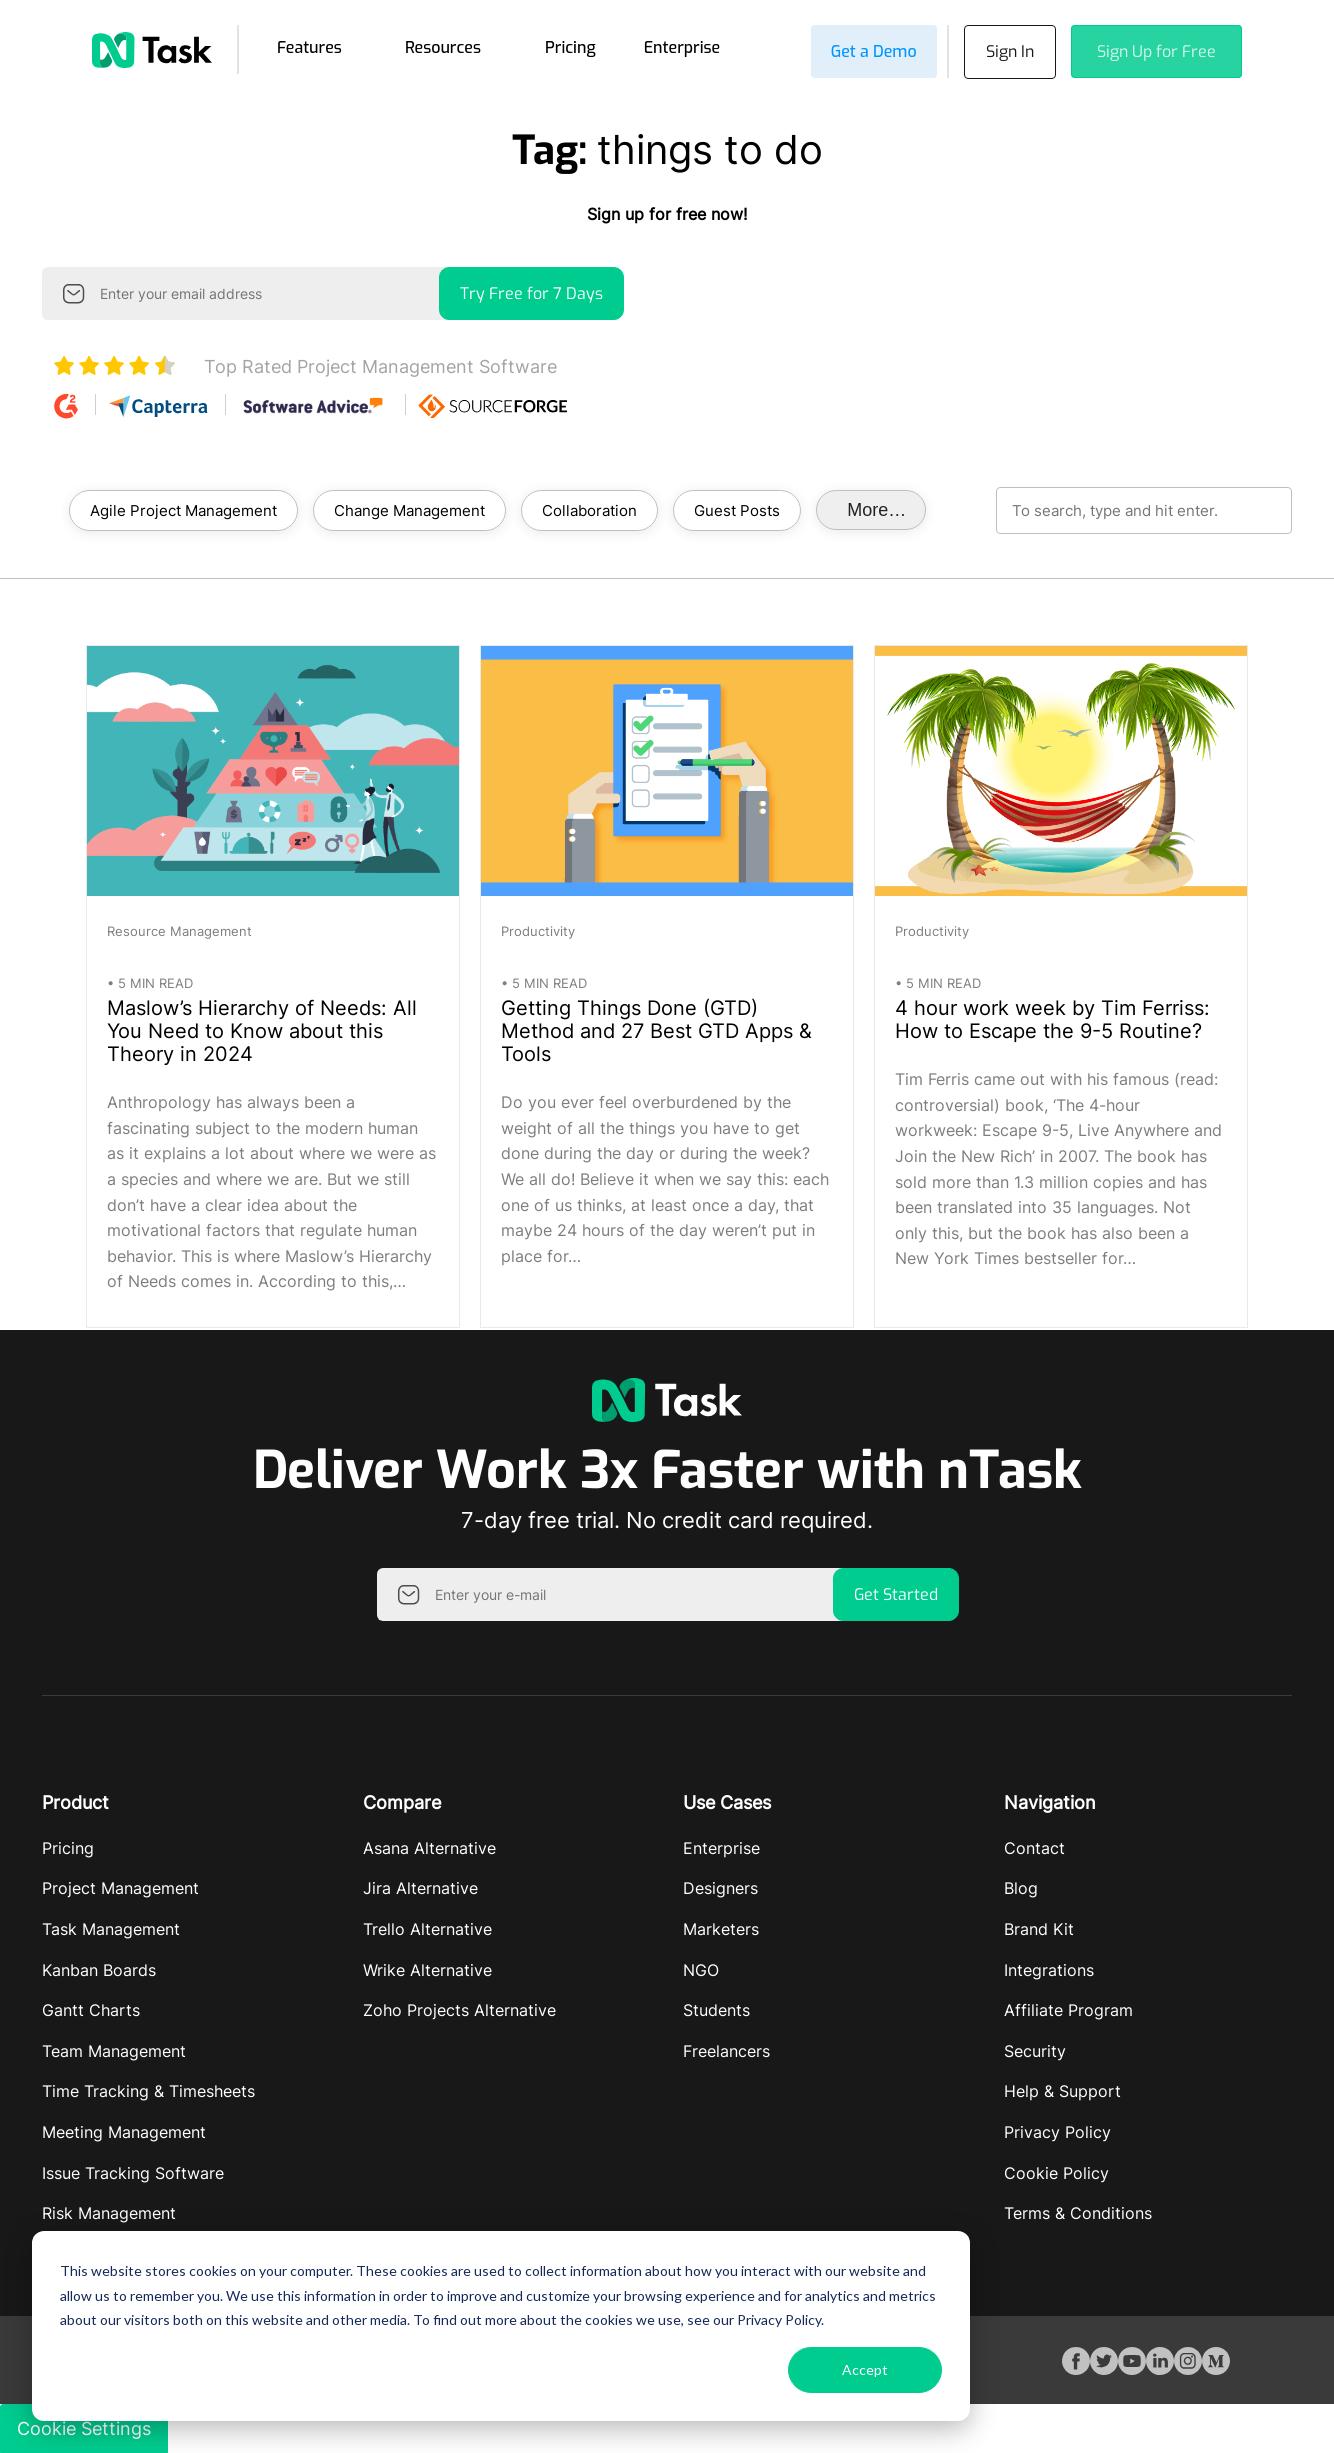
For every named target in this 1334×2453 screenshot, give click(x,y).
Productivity (538, 928)
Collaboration (589, 507)
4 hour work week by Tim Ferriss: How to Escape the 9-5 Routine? (1052, 1018)
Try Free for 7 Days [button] (531, 291)
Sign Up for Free (1156, 50)
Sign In (1006, 50)
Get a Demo (866, 50)
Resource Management (179, 928)
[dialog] (501, 2326)
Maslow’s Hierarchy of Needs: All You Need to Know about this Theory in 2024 (262, 1029)
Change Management (409, 507)
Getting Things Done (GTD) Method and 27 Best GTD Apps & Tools (656, 1029)
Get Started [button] (896, 1592)
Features (309, 46)
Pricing (570, 46)
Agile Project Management (183, 507)
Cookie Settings (84, 2426)
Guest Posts (737, 507)
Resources (443, 46)
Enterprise (682, 46)
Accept (865, 2369)
